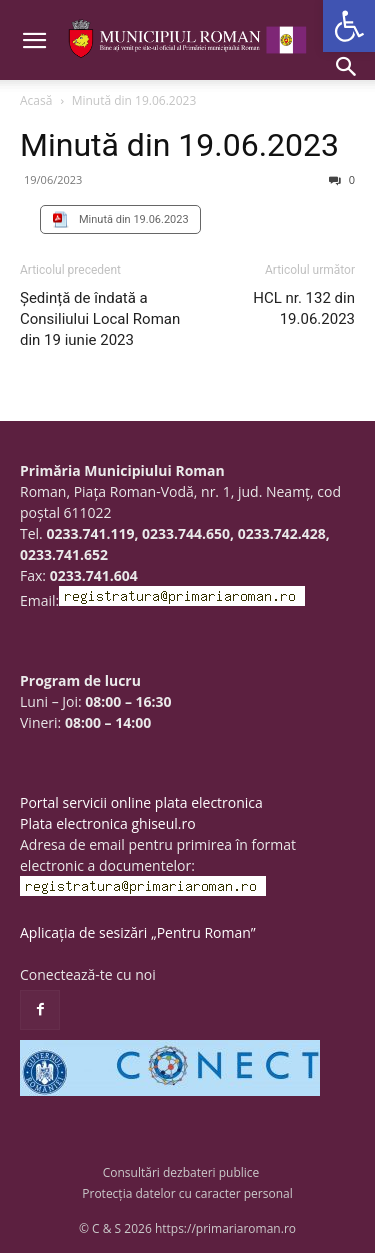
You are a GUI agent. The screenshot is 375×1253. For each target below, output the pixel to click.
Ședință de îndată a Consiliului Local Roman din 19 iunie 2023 (100, 319)
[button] (349, 26)
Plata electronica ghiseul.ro (108, 823)
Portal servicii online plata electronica (141, 802)
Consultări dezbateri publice (181, 1172)
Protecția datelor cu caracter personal (187, 1193)
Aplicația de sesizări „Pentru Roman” (138, 932)
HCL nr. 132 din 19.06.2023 (304, 308)
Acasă (36, 100)
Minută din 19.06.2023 (179, 145)
